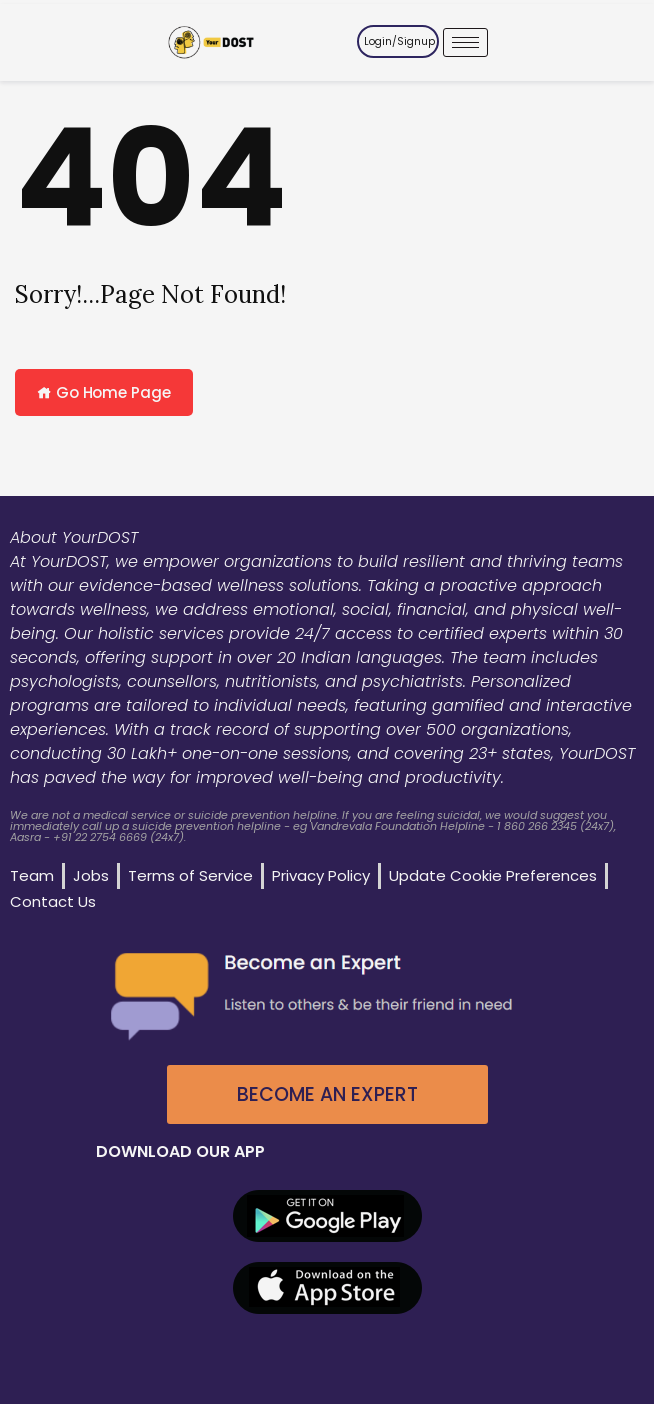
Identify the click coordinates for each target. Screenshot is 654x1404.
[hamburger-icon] (465, 42)
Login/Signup (399, 41)
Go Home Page (104, 392)
